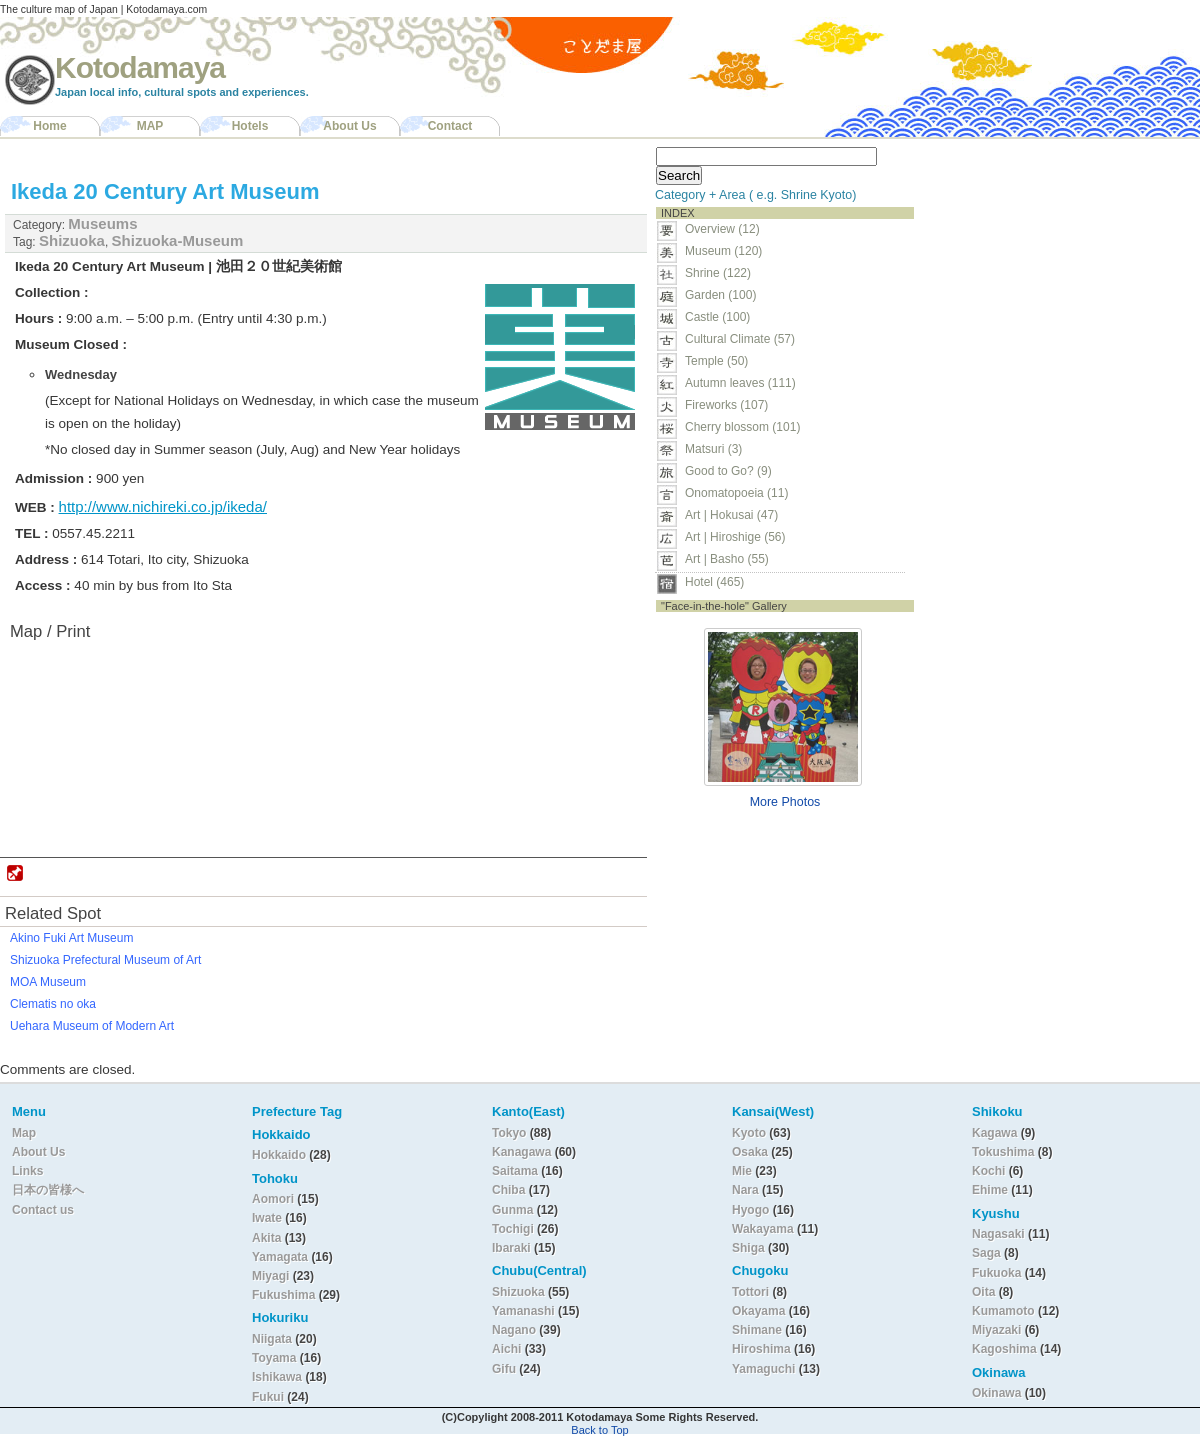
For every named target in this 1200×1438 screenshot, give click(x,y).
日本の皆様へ (48, 1190)
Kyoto (749, 1133)
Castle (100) (717, 317)
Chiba (508, 1190)
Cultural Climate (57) (740, 339)
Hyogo (750, 1210)
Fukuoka (996, 1273)
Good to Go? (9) (728, 471)
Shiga (748, 1248)
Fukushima (285, 1295)
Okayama (758, 1311)
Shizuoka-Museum (178, 240)
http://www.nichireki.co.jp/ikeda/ (163, 506)
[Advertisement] (1048, 266)
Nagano (515, 1330)
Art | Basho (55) (727, 559)
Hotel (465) (714, 582)
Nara (747, 1190)
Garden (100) (720, 295)
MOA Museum (48, 982)
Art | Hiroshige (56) (735, 537)
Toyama (274, 1358)
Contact (450, 126)
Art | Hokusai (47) (731, 515)
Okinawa (996, 1393)
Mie (742, 1171)
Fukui (269, 1397)
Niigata (272, 1339)
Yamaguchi (763, 1369)
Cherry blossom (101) (742, 427)
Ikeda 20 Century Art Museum (165, 191)
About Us (349, 126)
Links (27, 1171)
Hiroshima (761, 1349)
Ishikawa (278, 1377)
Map (24, 1133)
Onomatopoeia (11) (736, 493)
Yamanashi (525, 1311)
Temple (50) (716, 361)
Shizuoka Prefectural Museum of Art (105, 960)
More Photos (785, 802)
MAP (150, 126)
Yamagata (281, 1257)
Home (49, 126)
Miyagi (272, 1276)
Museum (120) (729, 251)
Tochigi (514, 1229)
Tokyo (511, 1133)
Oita (983, 1292)
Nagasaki (998, 1234)
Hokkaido (279, 1155)
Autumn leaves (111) (740, 383)
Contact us (43, 1210)
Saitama (515, 1171)
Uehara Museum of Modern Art (92, 1026)
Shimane (757, 1330)
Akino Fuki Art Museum (71, 938)
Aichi (506, 1349)
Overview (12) (722, 229)
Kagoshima (1004, 1349)
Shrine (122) (718, 273)
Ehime (990, 1190)
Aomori (274, 1199)
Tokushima (1003, 1152)
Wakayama (763, 1229)
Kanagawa (521, 1152)
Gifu (504, 1369)
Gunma (512, 1210)
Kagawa (994, 1133)
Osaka (750, 1152)
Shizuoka (72, 240)
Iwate (267, 1218)
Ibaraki (511, 1248)
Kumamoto (1003, 1311)
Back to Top (599, 1430)
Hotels (250, 126)
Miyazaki (996, 1330)
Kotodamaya (140, 67)
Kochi (988, 1171)
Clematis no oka (53, 1004)
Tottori (750, 1292)
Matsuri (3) (713, 449)
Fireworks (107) (726, 405)
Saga (986, 1253)
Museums (102, 223)
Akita (268, 1238)
